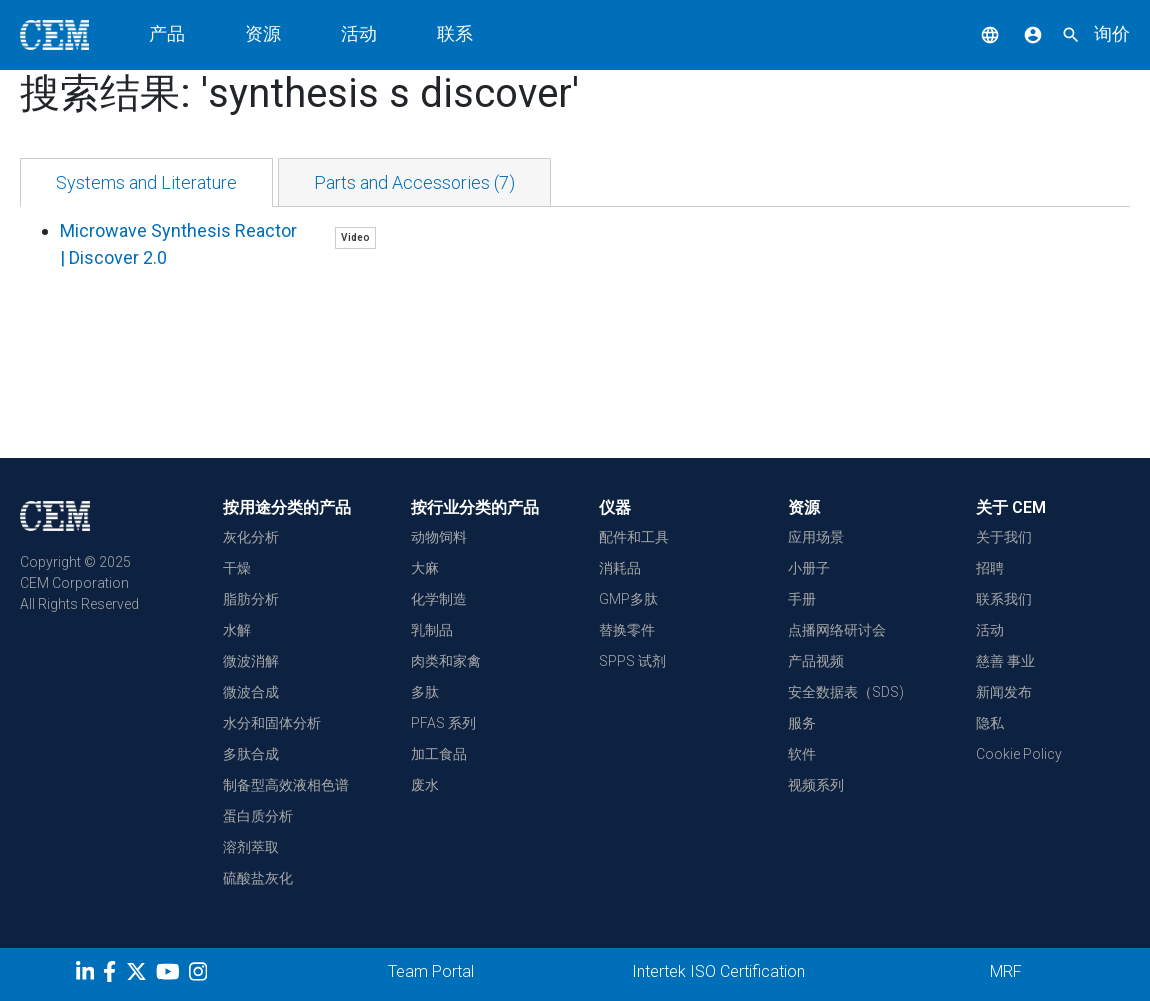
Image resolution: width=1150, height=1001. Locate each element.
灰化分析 (251, 537)
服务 (802, 723)
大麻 (425, 568)
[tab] (146, 182)
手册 (802, 599)
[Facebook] (114, 975)
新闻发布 (1004, 692)
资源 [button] (263, 33)
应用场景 (816, 537)
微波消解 (251, 661)
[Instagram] (200, 975)
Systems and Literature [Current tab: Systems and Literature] (146, 182)
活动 (359, 33)
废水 (425, 785)
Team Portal (431, 971)
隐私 (990, 723)
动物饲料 (439, 537)
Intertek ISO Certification (718, 971)
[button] (975, 33)
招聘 (990, 568)
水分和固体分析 (272, 723)
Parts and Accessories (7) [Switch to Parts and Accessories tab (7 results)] (414, 182)
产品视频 (816, 661)
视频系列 (816, 785)
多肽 (425, 692)
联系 (455, 33)
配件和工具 (634, 537)
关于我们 (1004, 537)
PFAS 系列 (443, 723)
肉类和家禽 (446, 661)
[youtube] (170, 975)
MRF (1006, 971)
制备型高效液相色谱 (286, 785)
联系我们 (1004, 599)
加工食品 (439, 754)
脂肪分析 (251, 599)
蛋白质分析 (258, 816)
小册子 (809, 568)
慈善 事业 (1005, 661)
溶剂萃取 (251, 847)
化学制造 (439, 599)
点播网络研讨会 (837, 630)
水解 (237, 630)
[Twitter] (139, 975)
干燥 (237, 568)
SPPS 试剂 (632, 661)
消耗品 (620, 568)
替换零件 (627, 630)
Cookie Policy (1019, 754)
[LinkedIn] (87, 975)
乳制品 (432, 630)
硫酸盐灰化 (258, 878)
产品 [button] (167, 33)
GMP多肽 (628, 599)
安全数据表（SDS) (846, 692)
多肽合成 (251, 754)
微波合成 (251, 692)
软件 (802, 754)
